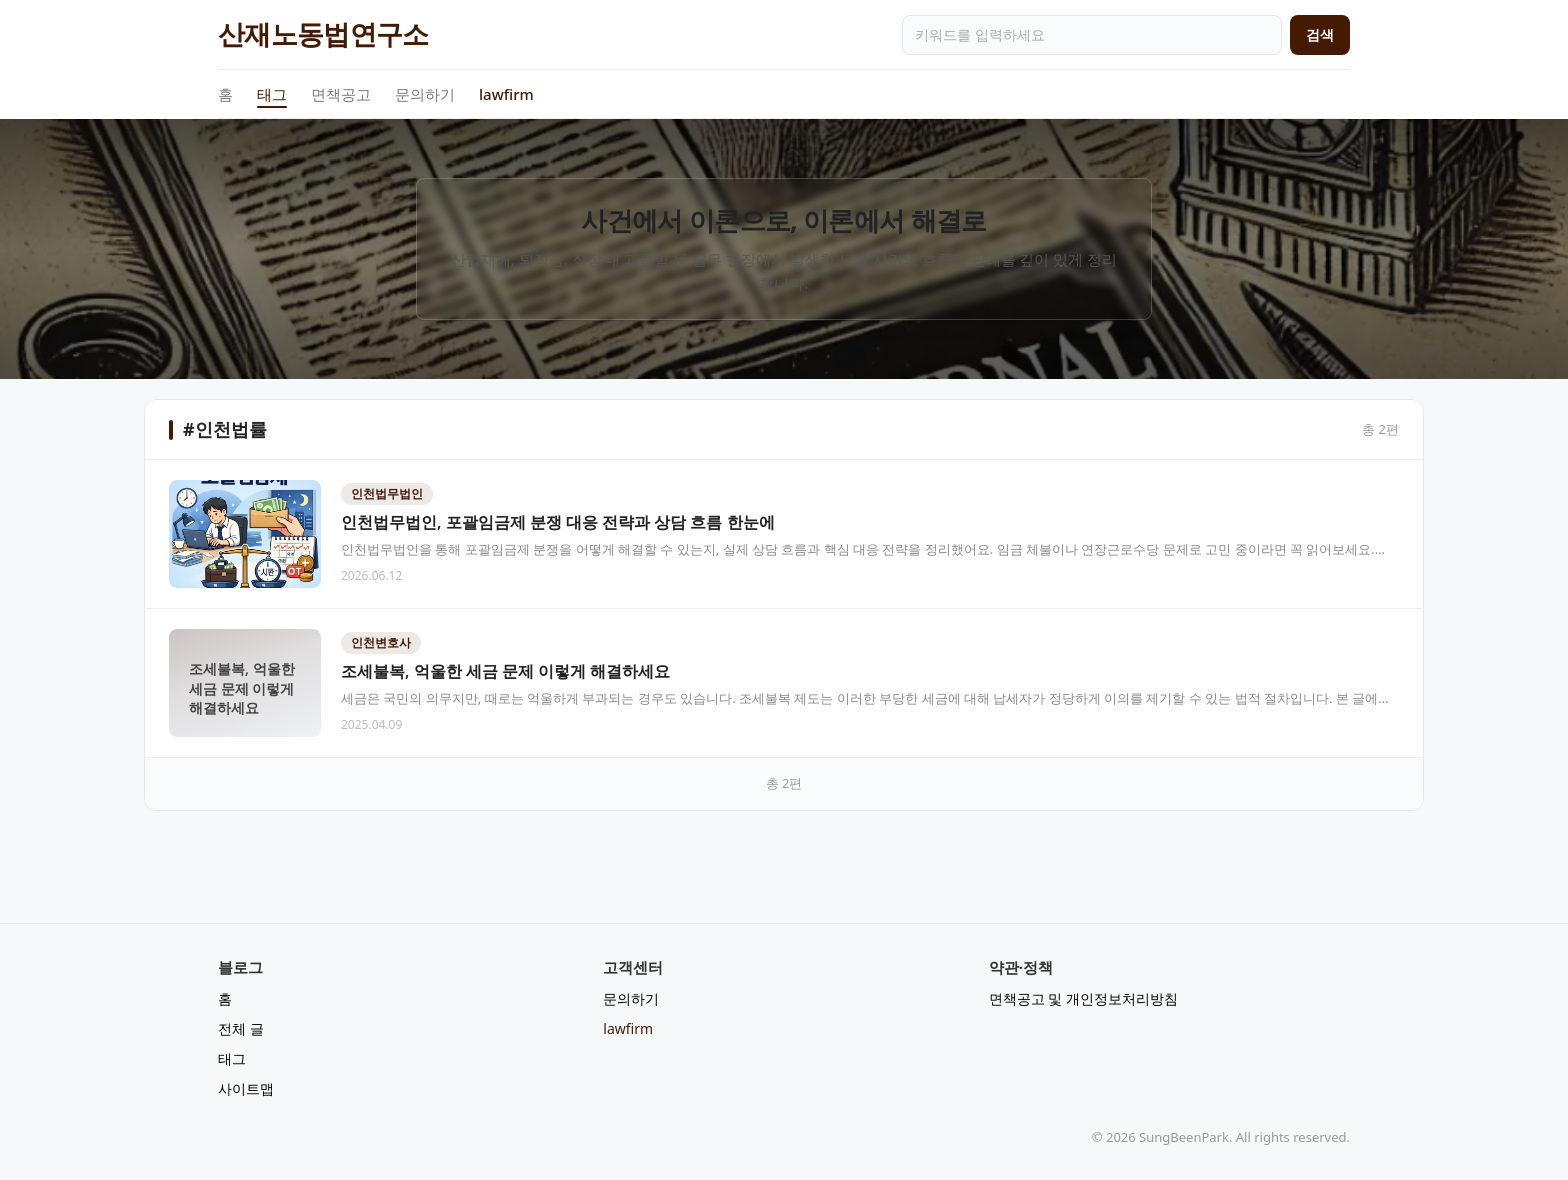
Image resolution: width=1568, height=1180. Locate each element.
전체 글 (241, 1028)
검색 (1320, 34)
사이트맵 (246, 1088)
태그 (272, 95)
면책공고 (341, 94)
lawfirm (506, 94)
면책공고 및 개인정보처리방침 (1083, 998)
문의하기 (425, 94)
